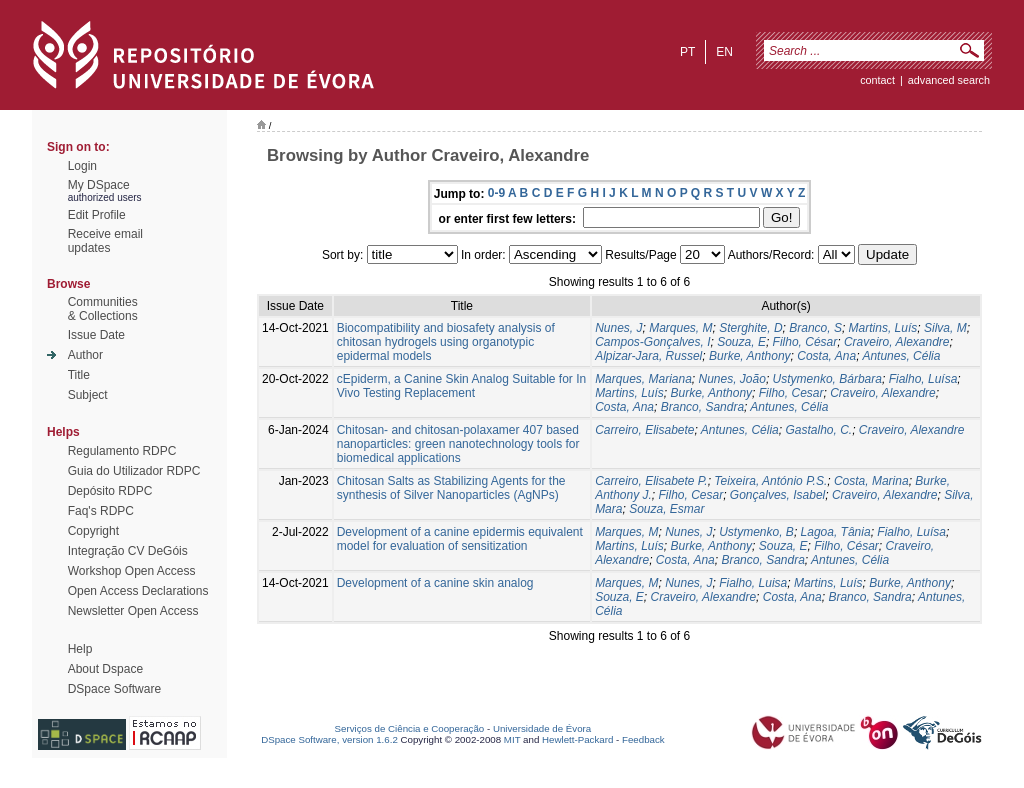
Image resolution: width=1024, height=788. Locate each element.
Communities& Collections (103, 309)
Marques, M (680, 328)
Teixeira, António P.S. (770, 481)
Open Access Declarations (138, 591)
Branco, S (815, 328)
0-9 (496, 193)
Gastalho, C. (818, 430)
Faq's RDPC (101, 511)
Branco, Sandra (702, 407)
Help (80, 649)
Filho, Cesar (791, 393)
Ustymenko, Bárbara (827, 379)
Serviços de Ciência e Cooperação (410, 728)
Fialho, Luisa (753, 583)
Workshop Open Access (132, 571)
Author (85, 355)
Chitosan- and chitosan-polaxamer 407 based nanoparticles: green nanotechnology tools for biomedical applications (458, 444)
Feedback (643, 739)
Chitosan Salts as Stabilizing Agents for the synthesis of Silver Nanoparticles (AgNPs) (451, 488)
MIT (512, 739)
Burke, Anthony (750, 356)
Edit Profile (97, 215)
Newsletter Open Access (133, 611)
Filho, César (805, 342)
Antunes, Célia (901, 356)
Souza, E (741, 342)
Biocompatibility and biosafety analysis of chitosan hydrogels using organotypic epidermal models (446, 342)
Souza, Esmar (666, 509)
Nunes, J (618, 328)
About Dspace (105, 669)
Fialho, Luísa (923, 379)
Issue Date (96, 335)
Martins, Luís (883, 328)
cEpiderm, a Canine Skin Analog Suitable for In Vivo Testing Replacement (461, 386)
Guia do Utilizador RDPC (134, 471)
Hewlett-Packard (577, 739)
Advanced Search (949, 80)
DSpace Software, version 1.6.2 (329, 739)
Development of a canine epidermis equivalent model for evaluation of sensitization (460, 539)
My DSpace (99, 185)
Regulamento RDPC (122, 451)
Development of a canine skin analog (435, 583)
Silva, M (945, 328)
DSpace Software (114, 689)
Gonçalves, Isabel (777, 495)
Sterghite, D (750, 328)
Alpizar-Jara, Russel (648, 356)
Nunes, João (732, 379)
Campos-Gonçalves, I (652, 342)
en (724, 52)
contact (877, 80)
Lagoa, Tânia (836, 532)
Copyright (93, 531)
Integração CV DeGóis (128, 551)
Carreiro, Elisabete (644, 430)
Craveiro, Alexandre (897, 342)
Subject (88, 395)
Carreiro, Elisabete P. (651, 481)
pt (687, 52)
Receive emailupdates (105, 241)
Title (79, 375)
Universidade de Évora (542, 728)
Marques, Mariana (643, 379)
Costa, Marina (871, 481)
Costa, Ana (826, 356)
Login (82, 166)
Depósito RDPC (110, 491)
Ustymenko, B (756, 532)
